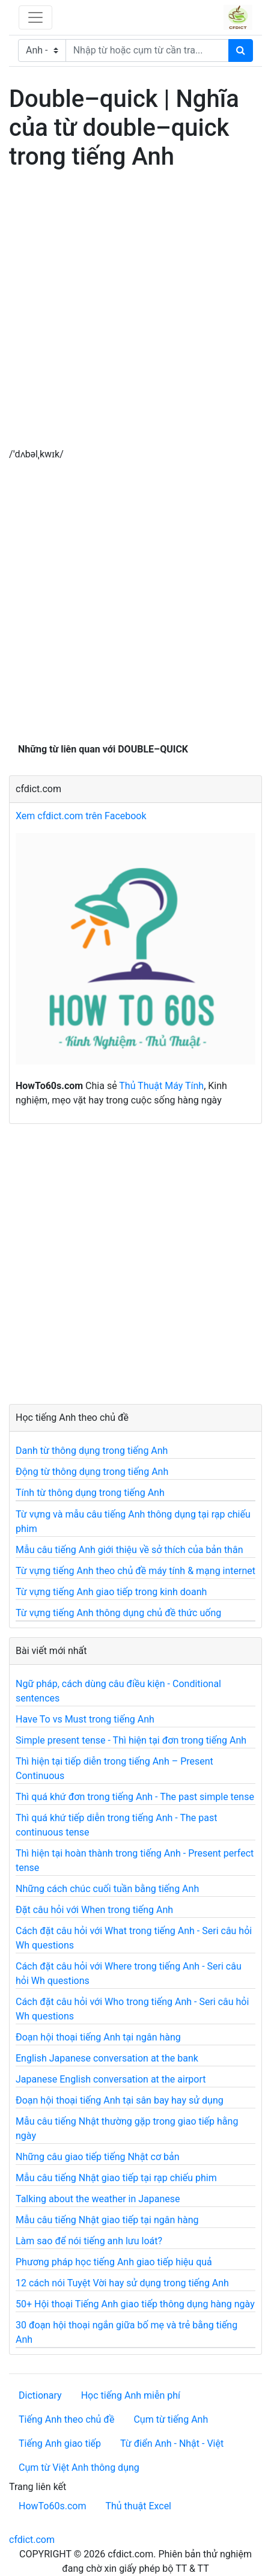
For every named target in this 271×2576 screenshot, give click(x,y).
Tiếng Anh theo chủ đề (66, 2419)
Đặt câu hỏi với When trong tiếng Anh (94, 1909)
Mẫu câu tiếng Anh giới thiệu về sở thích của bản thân (129, 1549)
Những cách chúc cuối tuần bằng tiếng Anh (107, 1888)
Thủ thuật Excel (138, 2506)
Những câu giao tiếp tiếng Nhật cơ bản (98, 2156)
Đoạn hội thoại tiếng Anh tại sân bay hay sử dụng (120, 2100)
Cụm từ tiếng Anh (170, 2419)
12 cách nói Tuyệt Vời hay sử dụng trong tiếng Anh (122, 2283)
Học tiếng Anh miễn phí (130, 2395)
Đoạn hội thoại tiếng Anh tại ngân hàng (98, 2037)
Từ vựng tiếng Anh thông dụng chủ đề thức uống (118, 1613)
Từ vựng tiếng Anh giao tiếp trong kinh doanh (111, 1592)
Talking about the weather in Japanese (98, 2199)
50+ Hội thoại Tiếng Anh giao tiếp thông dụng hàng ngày (135, 2304)
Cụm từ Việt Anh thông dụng (79, 2467)
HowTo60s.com (52, 2506)
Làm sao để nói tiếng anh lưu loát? (89, 2241)
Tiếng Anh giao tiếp (60, 2443)
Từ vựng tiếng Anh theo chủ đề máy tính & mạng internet (135, 1570)
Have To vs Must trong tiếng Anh (85, 1719)
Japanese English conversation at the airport (111, 2079)
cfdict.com (32, 2539)
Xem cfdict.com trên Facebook (81, 816)
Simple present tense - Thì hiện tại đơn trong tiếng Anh (131, 1740)
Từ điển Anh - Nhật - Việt (172, 2443)
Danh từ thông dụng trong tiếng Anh (92, 1450)
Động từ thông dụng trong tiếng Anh (92, 1471)
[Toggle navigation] (35, 17)
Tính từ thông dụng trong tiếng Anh (90, 1492)
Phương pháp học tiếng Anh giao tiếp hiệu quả (114, 2262)
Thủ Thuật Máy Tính (161, 1085)
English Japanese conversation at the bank (107, 2058)
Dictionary (40, 2395)
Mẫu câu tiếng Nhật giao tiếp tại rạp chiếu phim (116, 2178)
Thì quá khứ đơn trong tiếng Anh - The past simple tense (135, 1796)
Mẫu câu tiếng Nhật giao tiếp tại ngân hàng (107, 2220)
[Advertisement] (135, 311)
